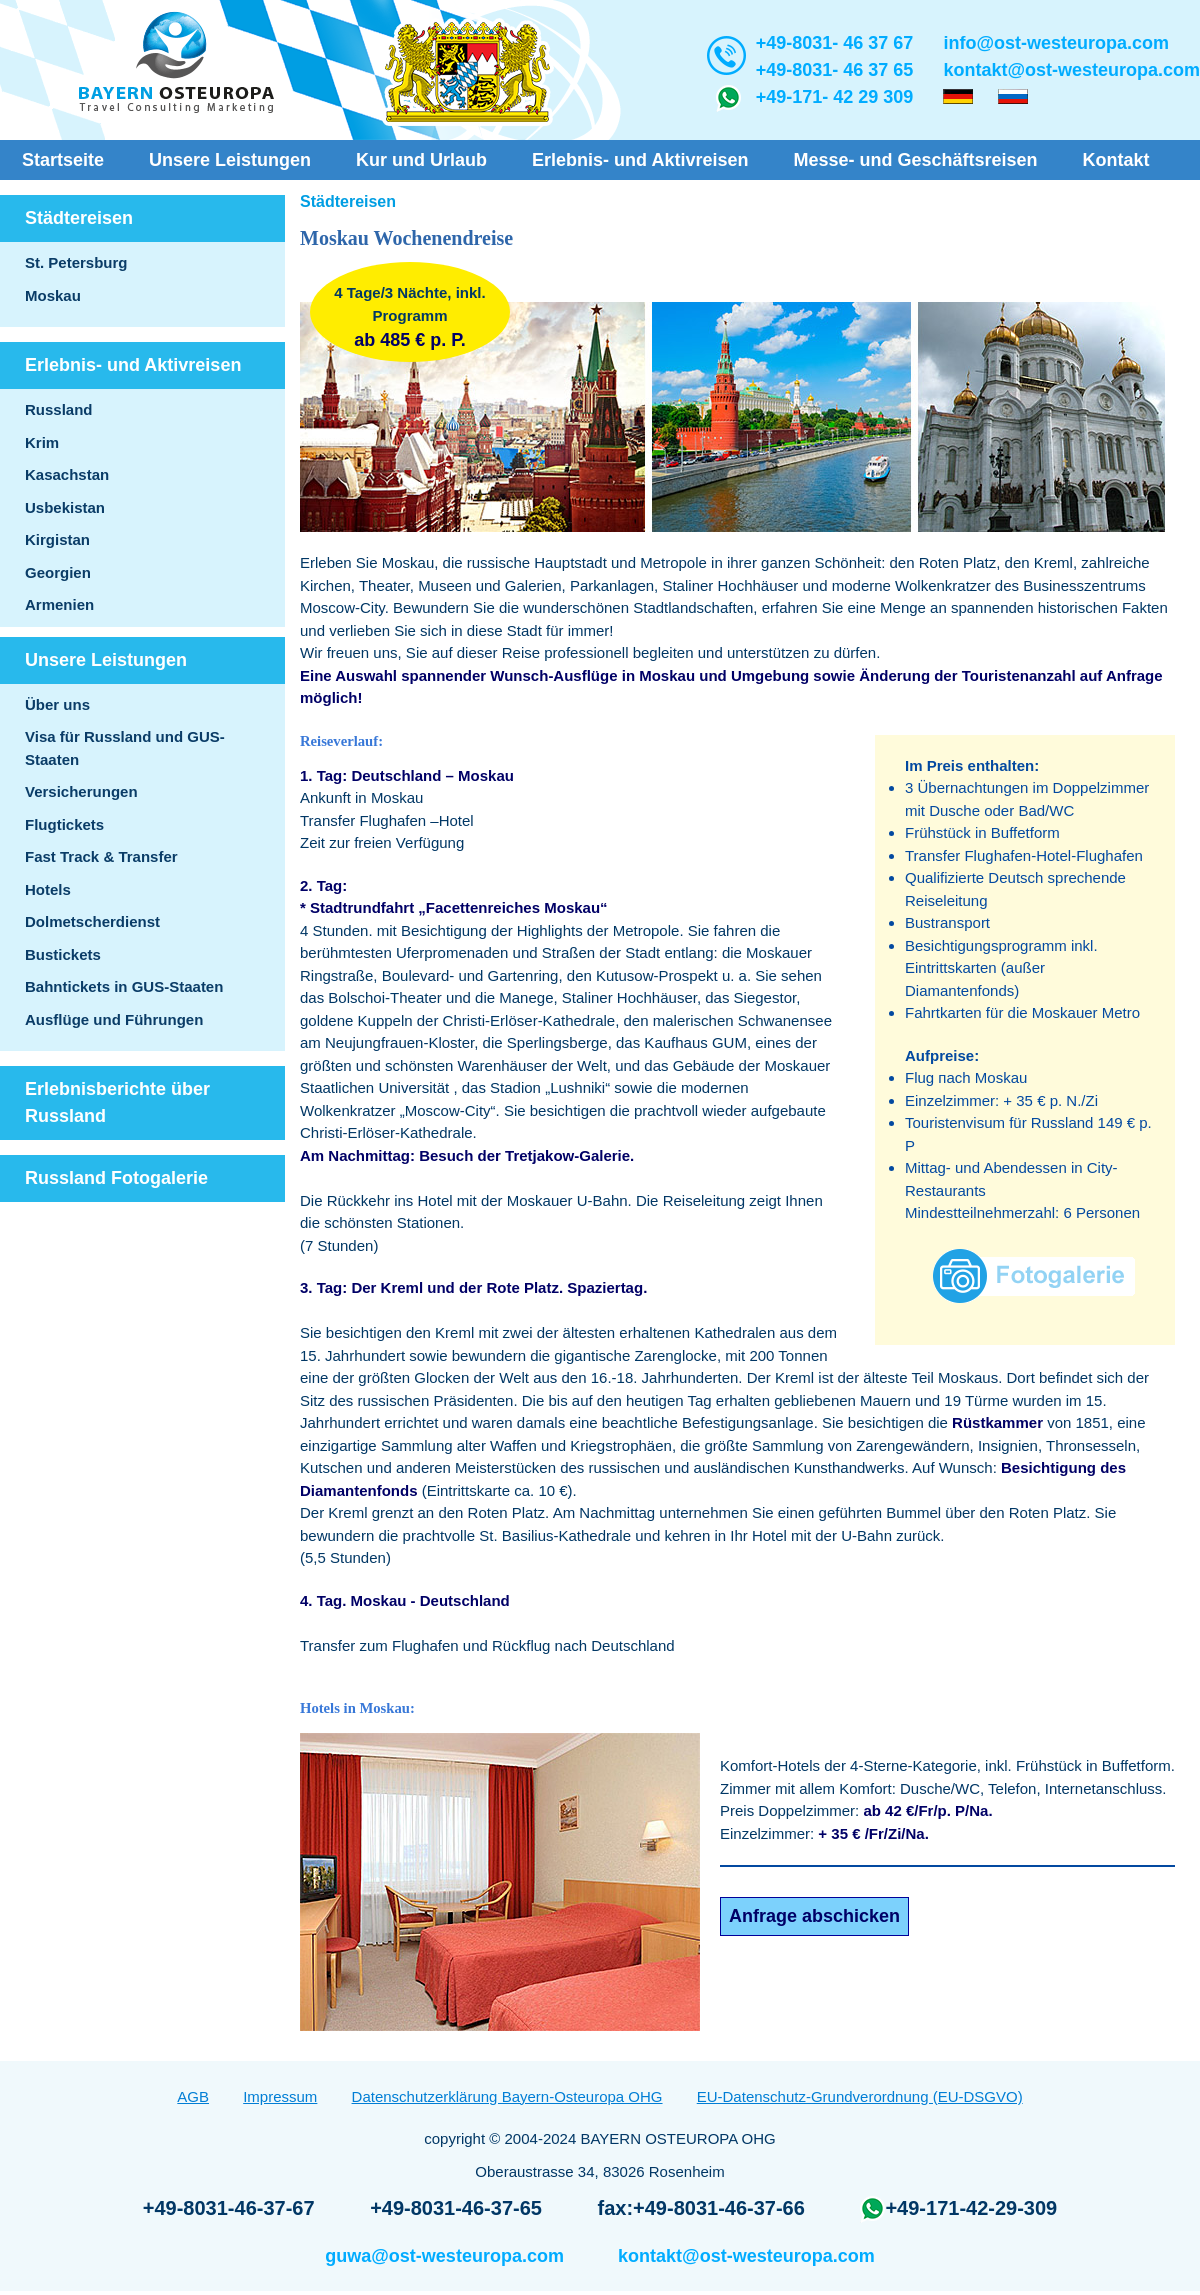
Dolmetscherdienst (92, 921)
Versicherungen (81, 791)
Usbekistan (65, 507)
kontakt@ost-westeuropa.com (1071, 70)
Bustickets (63, 954)
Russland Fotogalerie (116, 1178)
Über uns (57, 704)
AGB (193, 2096)
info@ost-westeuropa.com (1056, 43)
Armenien (59, 604)
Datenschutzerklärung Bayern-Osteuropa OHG (507, 2096)
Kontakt (1116, 160)
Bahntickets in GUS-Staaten (124, 986)
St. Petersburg (76, 262)
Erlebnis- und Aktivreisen (640, 160)
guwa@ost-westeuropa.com (444, 2256)
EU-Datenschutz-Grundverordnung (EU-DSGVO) (860, 2096)
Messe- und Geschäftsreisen (915, 160)
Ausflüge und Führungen (114, 1019)
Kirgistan (57, 539)
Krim (42, 442)
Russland (59, 409)
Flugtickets (64, 824)
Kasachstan (67, 474)
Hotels (48, 889)
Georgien (58, 572)
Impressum (280, 2096)
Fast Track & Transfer (101, 856)
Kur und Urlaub (421, 160)
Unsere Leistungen (230, 160)
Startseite (63, 160)
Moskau (53, 295)
